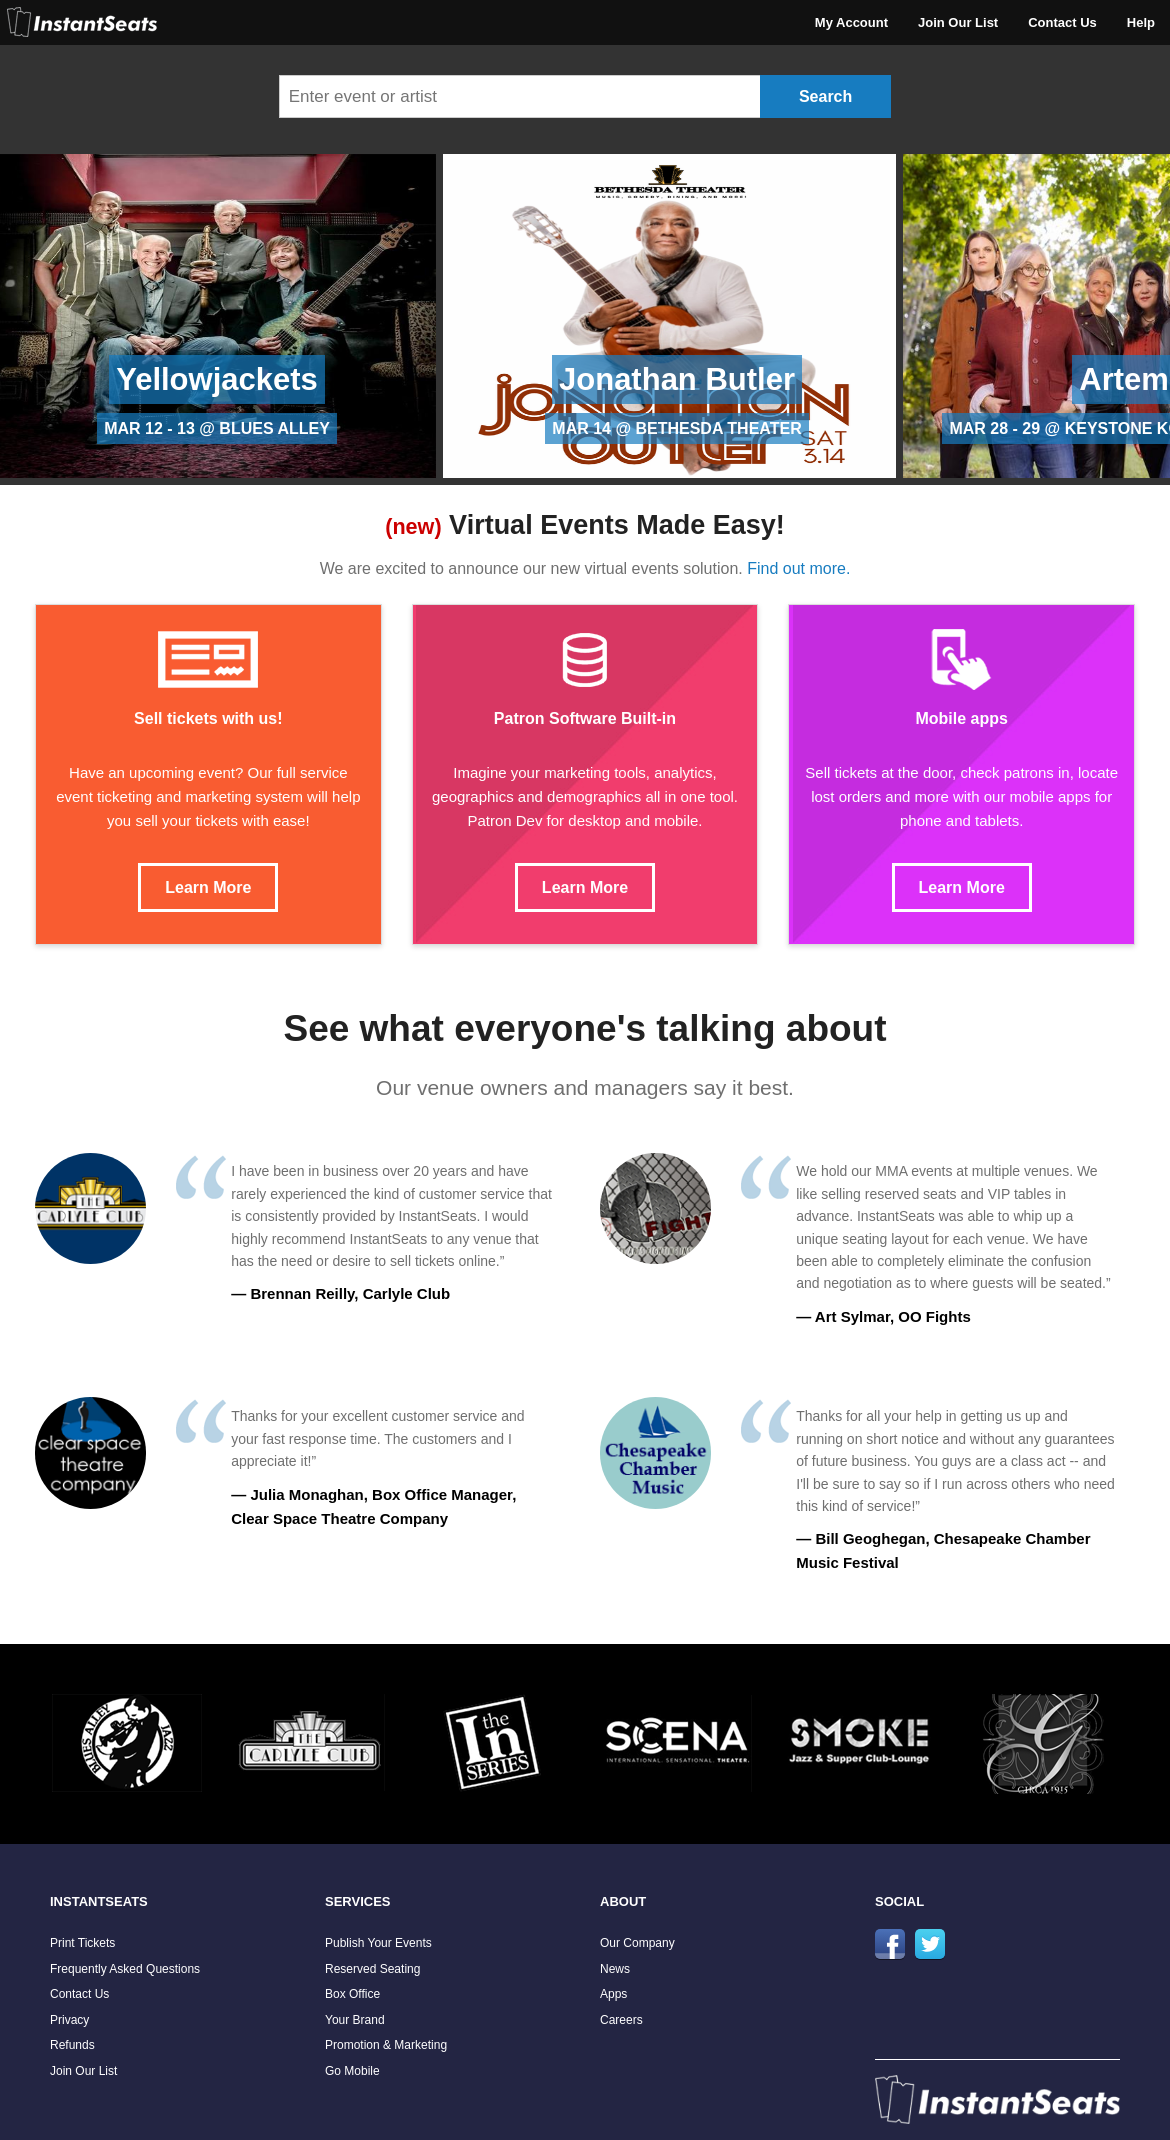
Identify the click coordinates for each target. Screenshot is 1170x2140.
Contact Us (1062, 22)
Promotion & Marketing (386, 2045)
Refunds (72, 2045)
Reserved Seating (372, 1969)
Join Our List (958, 22)
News (615, 1969)
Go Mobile (352, 2071)
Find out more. (798, 568)
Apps (613, 1994)
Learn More (208, 887)
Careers (621, 2020)
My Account (851, 22)
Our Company (637, 1943)
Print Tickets (82, 1943)
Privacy (69, 2020)
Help (1141, 22)
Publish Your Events (378, 1943)
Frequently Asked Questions (125, 1969)
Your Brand (355, 2020)
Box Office (352, 1994)
